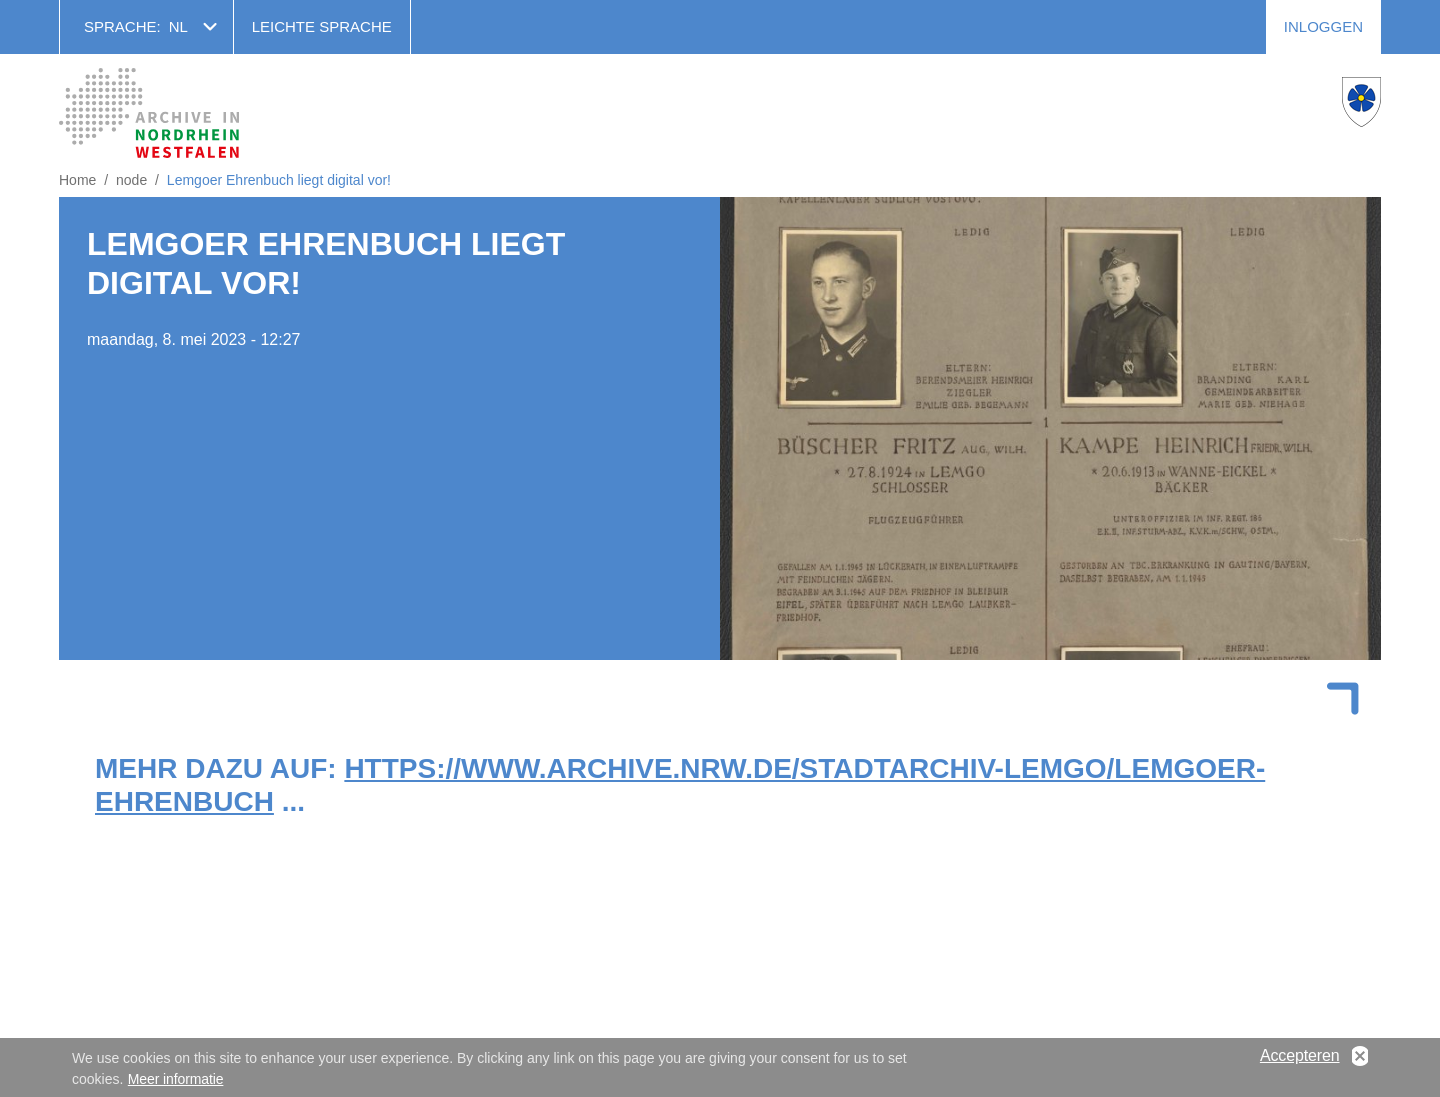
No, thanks (1360, 1060)
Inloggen (1323, 26)
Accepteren (1300, 1059)
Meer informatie (176, 1083)
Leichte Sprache (322, 26)
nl (178, 26)
